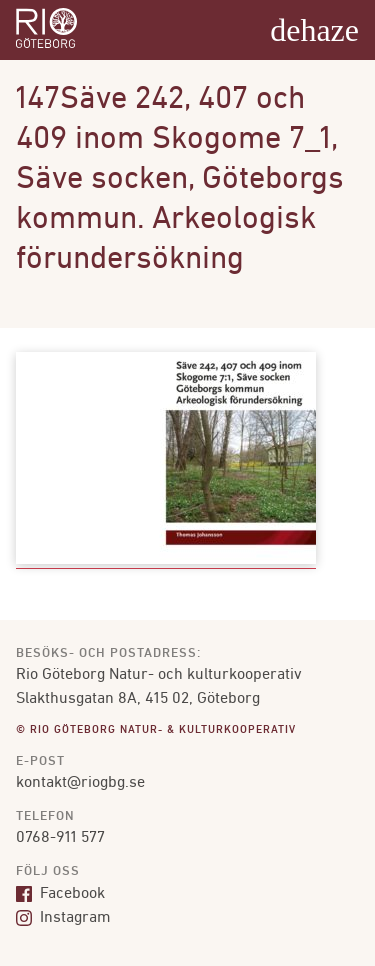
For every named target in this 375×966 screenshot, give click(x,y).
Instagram (63, 918)
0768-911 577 (60, 838)
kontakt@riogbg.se (80, 783)
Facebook (60, 894)
